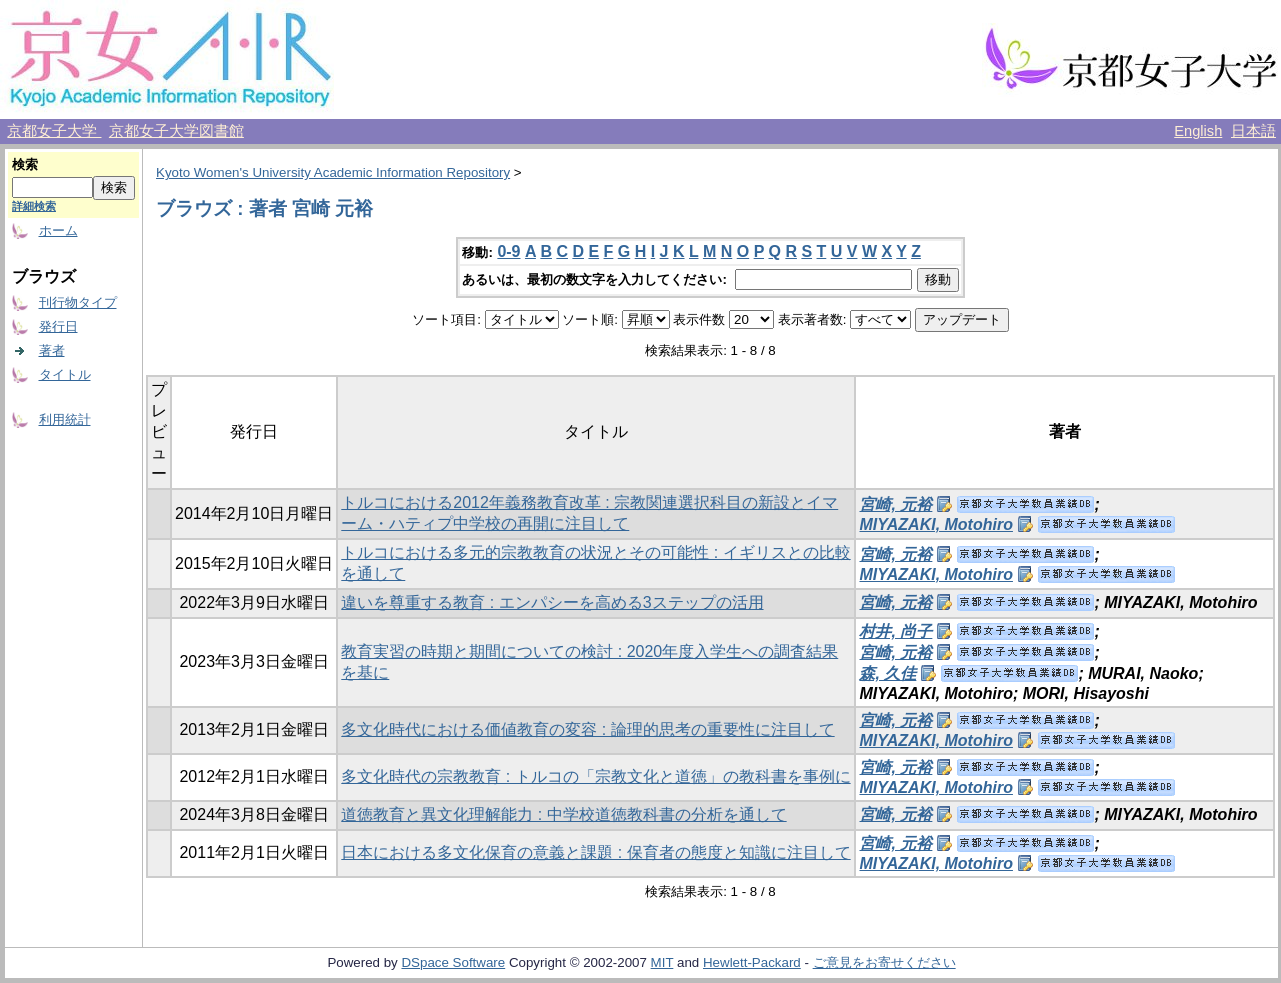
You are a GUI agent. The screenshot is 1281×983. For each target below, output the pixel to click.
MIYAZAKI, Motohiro (935, 524)
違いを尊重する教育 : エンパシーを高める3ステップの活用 (552, 602)
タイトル (65, 374)
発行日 (58, 326)
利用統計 (65, 419)
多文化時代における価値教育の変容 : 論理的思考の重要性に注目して (587, 729)
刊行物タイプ (78, 302)
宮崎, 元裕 (895, 504)
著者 (52, 350)
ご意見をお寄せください (884, 962)
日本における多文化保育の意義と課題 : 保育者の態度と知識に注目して (595, 852)
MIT (662, 962)
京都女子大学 (54, 131)
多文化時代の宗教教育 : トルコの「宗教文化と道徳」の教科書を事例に (595, 776)
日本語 (1253, 131)
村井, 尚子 (895, 631)
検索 (25, 164)
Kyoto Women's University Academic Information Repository (333, 172)
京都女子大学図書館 (176, 131)
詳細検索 (34, 206)
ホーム (58, 230)
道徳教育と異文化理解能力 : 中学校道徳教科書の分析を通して (563, 814)
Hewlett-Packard (752, 962)
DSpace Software (453, 962)
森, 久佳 (887, 673)
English (1198, 131)
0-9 (508, 251)
